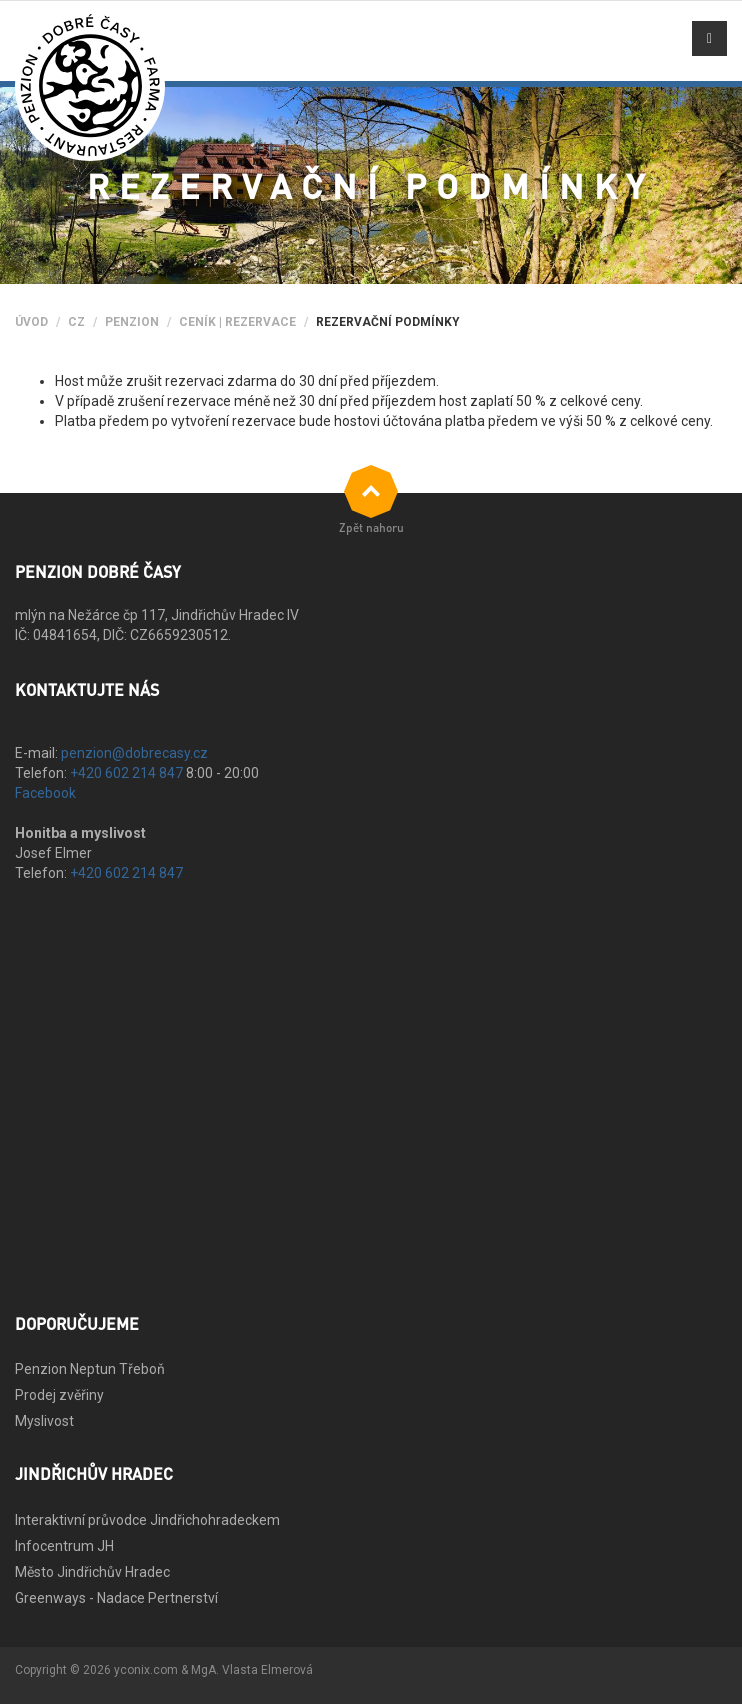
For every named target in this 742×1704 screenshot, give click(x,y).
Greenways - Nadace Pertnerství (116, 1598)
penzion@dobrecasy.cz (134, 753)
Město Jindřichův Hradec (92, 1572)
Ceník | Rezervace (237, 322)
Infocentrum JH (64, 1546)
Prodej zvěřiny (59, 1395)
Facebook (45, 793)
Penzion (132, 322)
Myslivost (44, 1421)
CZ (76, 322)
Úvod (31, 322)
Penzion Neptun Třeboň (90, 1369)
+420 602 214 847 (126, 773)
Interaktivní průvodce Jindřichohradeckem (147, 1520)
